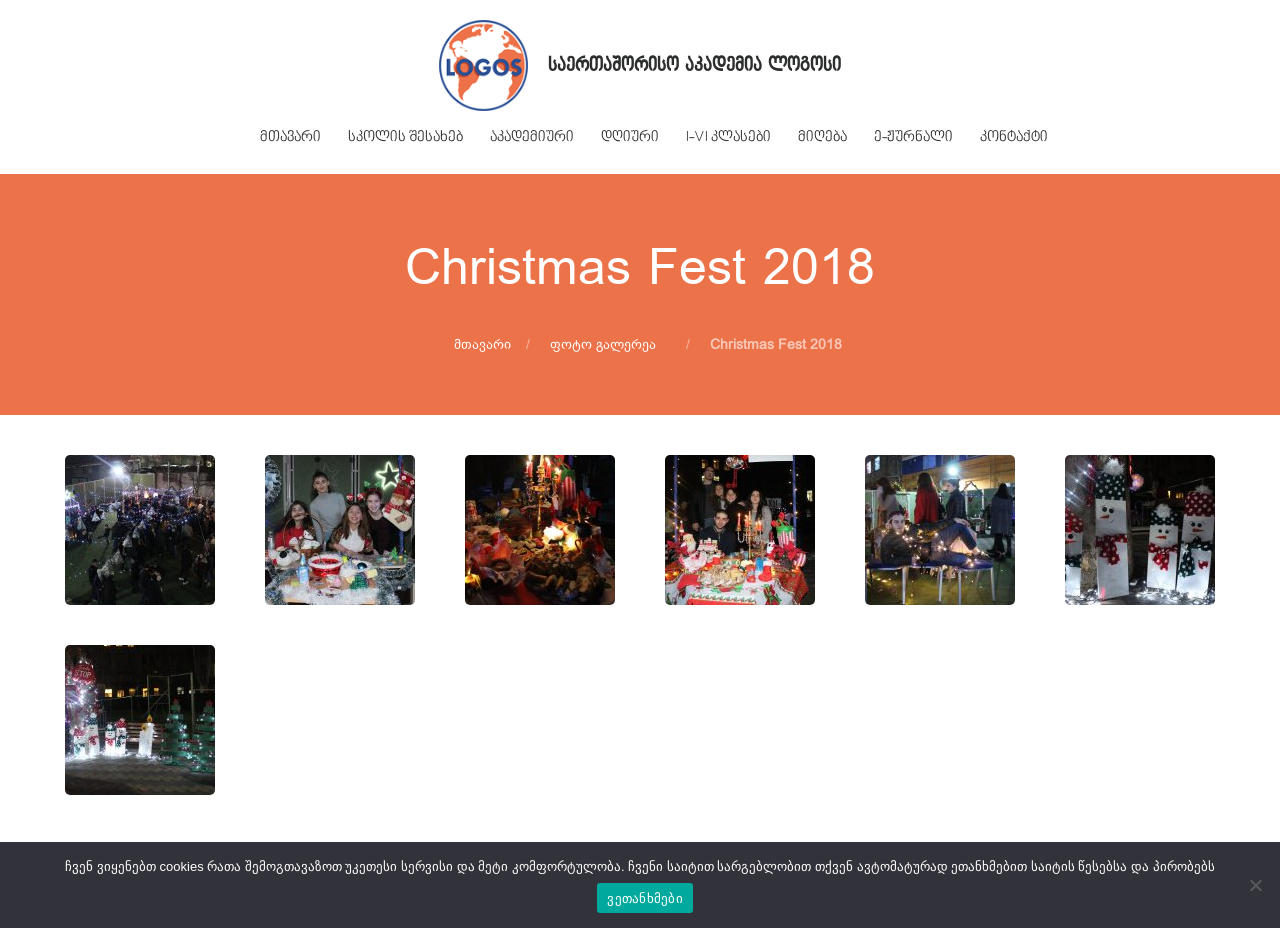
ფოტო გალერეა (603, 344)
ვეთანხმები (645, 898)
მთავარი (482, 344)
